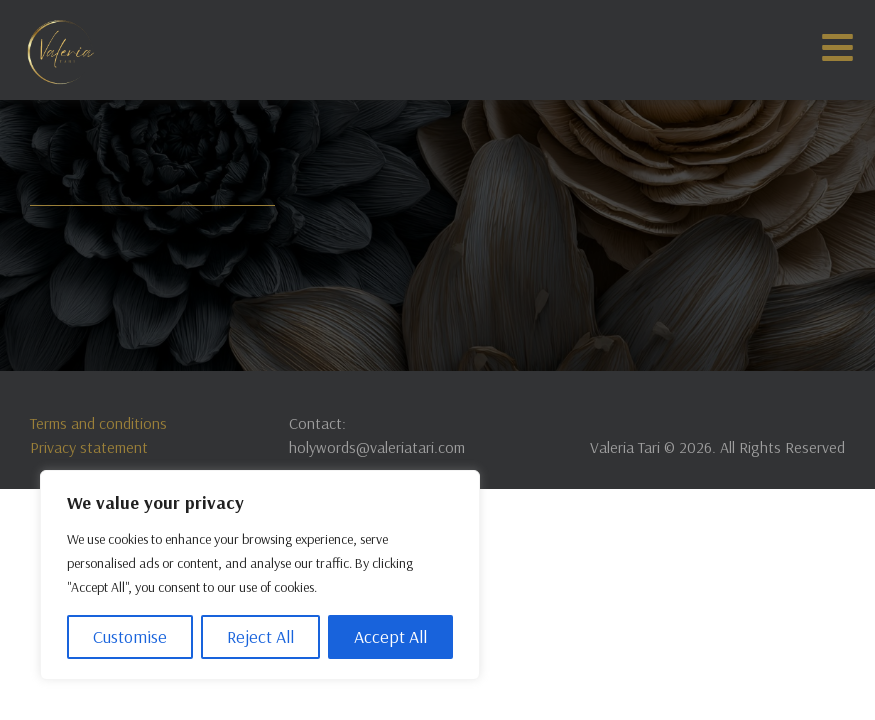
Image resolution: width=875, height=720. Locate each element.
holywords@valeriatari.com (377, 447)
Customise (130, 636)
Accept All (390, 636)
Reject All (260, 636)
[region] (260, 575)
